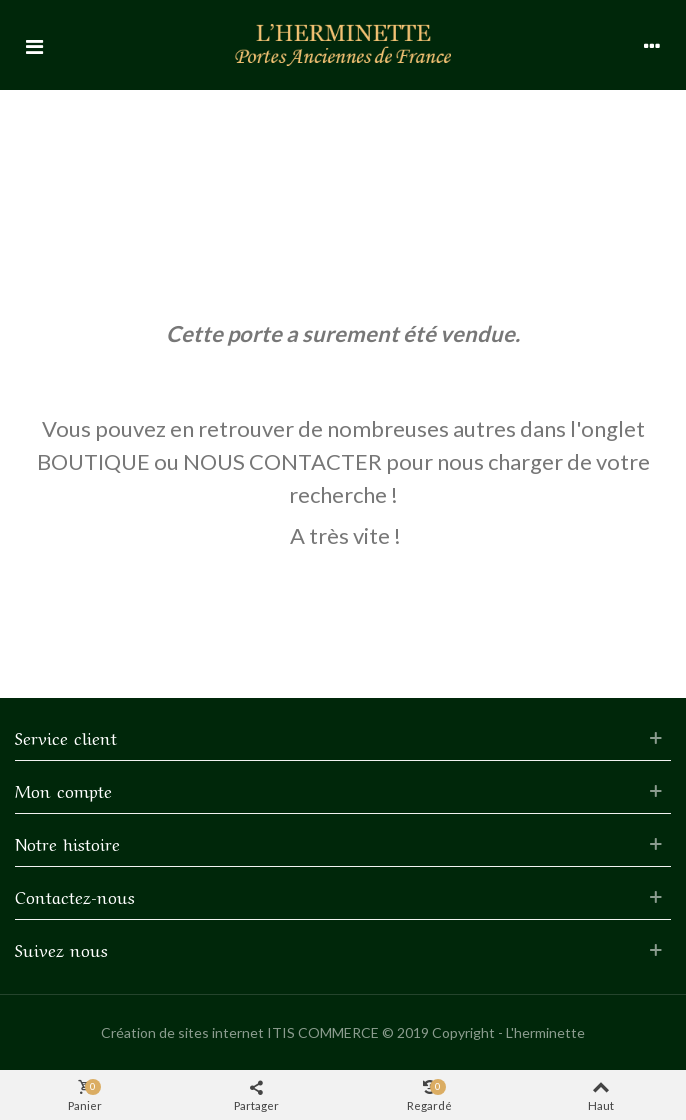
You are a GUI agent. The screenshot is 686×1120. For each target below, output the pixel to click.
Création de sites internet (182, 1032)
